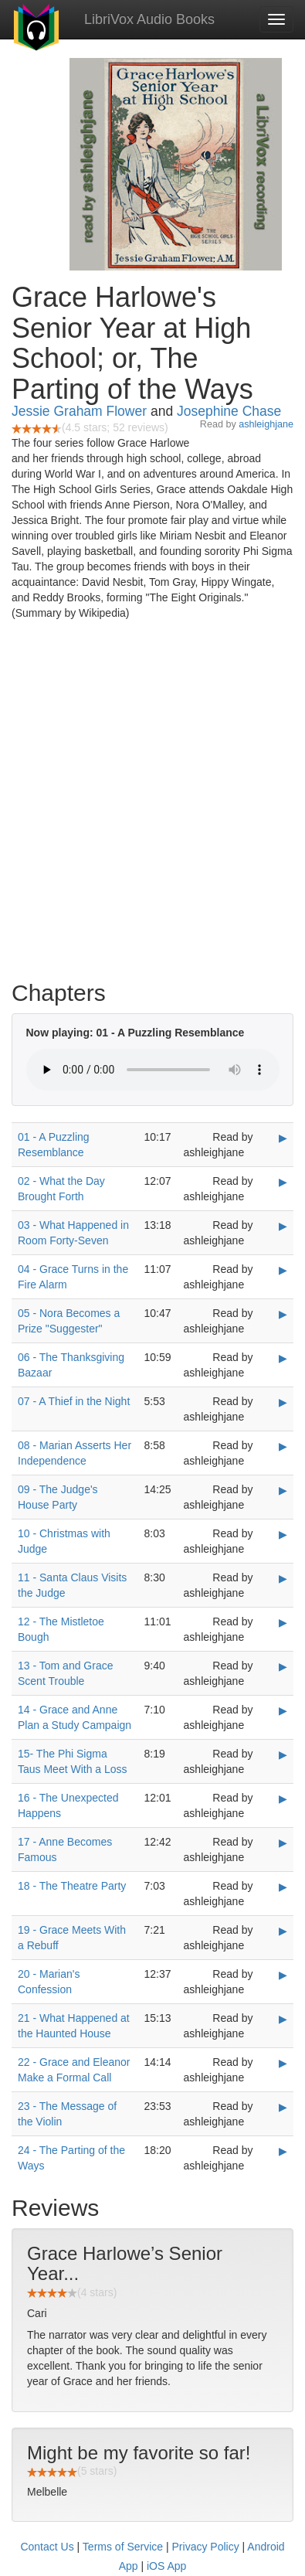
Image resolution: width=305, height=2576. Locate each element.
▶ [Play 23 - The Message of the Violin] (283, 2106)
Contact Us (46, 2546)
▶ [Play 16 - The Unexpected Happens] (283, 1798)
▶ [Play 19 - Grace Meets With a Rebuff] (283, 1930)
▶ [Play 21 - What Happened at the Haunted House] (283, 2018)
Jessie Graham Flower (79, 411)
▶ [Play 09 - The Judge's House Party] (283, 1490)
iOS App (166, 2566)
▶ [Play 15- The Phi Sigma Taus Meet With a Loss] (283, 1754)
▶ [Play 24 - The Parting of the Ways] (283, 2151)
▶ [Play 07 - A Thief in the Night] (283, 1402)
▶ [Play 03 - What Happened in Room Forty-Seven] (283, 1225)
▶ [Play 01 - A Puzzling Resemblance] (283, 1137)
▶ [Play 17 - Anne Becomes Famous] (283, 1842)
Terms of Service (123, 2546)
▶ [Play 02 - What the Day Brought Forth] (283, 1181)
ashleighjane (266, 424)
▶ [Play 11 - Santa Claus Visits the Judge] (283, 1578)
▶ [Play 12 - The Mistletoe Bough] (283, 1622)
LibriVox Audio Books (149, 19)
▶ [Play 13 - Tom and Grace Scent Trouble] (283, 1666)
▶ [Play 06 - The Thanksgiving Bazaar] (283, 1358)
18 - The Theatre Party (72, 1886)
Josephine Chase (229, 411)
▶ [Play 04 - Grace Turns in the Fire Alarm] (283, 1269)
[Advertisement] (152, 804)
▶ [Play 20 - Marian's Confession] (283, 1974)
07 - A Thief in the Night (74, 1401)
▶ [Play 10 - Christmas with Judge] (283, 1534)
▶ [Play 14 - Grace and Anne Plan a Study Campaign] (283, 1710)
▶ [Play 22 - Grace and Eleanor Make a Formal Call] (283, 2062)
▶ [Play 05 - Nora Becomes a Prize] (283, 1313)
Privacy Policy (205, 2546)
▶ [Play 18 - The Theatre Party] (283, 1886)
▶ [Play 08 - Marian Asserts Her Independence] (283, 1446)
